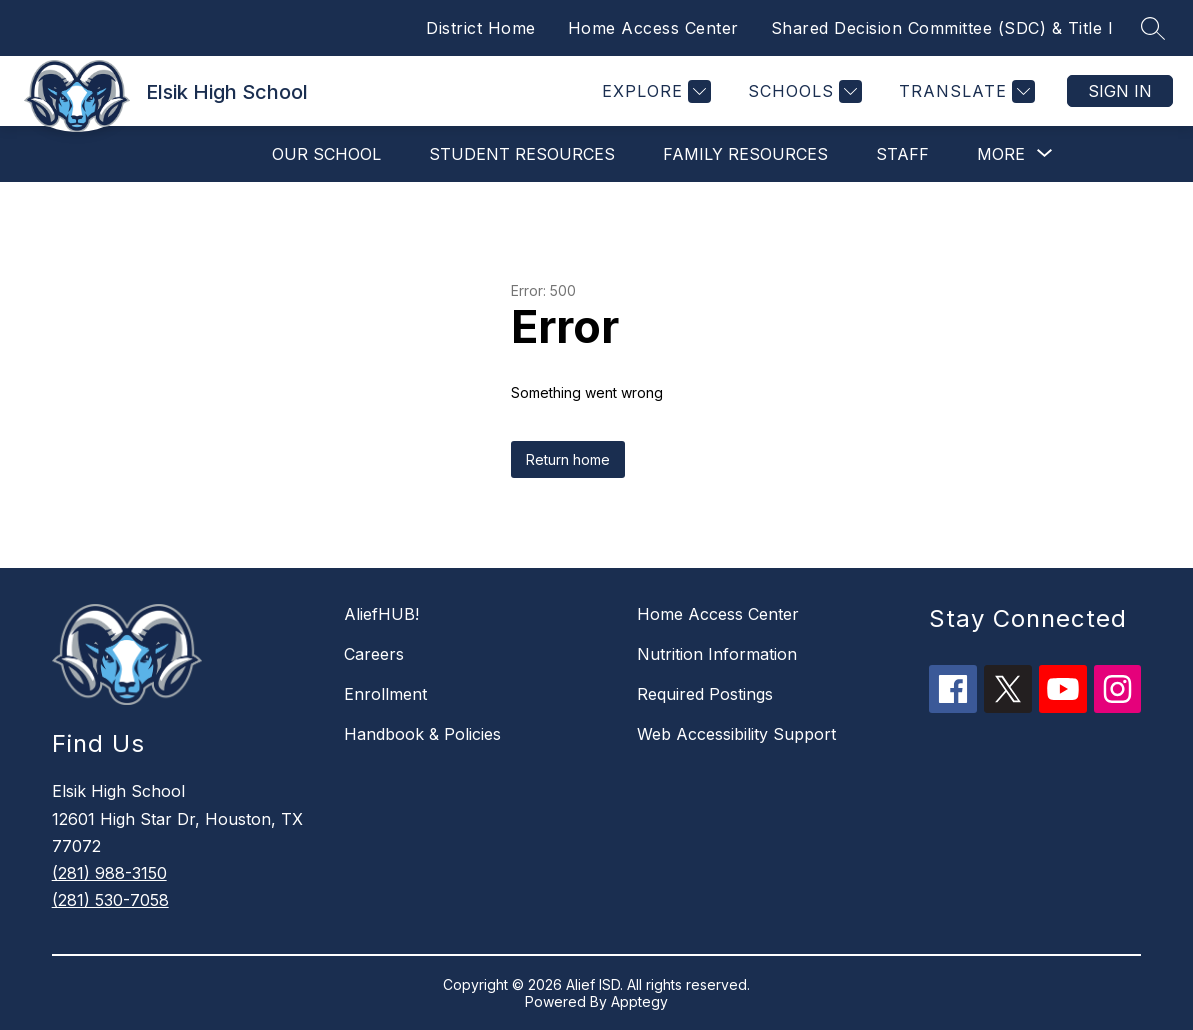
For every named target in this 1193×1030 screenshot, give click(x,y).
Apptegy (639, 1001)
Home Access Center (653, 28)
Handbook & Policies (422, 734)
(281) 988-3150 (109, 873)
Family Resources (745, 154)
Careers (374, 654)
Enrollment (385, 694)
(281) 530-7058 (110, 900)
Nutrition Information (717, 654)
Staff (902, 154)
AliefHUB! (381, 614)
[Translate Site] (964, 91)
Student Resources (522, 154)
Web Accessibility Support (736, 734)
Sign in (1120, 91)
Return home (568, 459)
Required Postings (705, 694)
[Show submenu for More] (1001, 154)
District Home (481, 28)
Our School (326, 154)
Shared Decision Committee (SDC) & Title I (942, 28)
